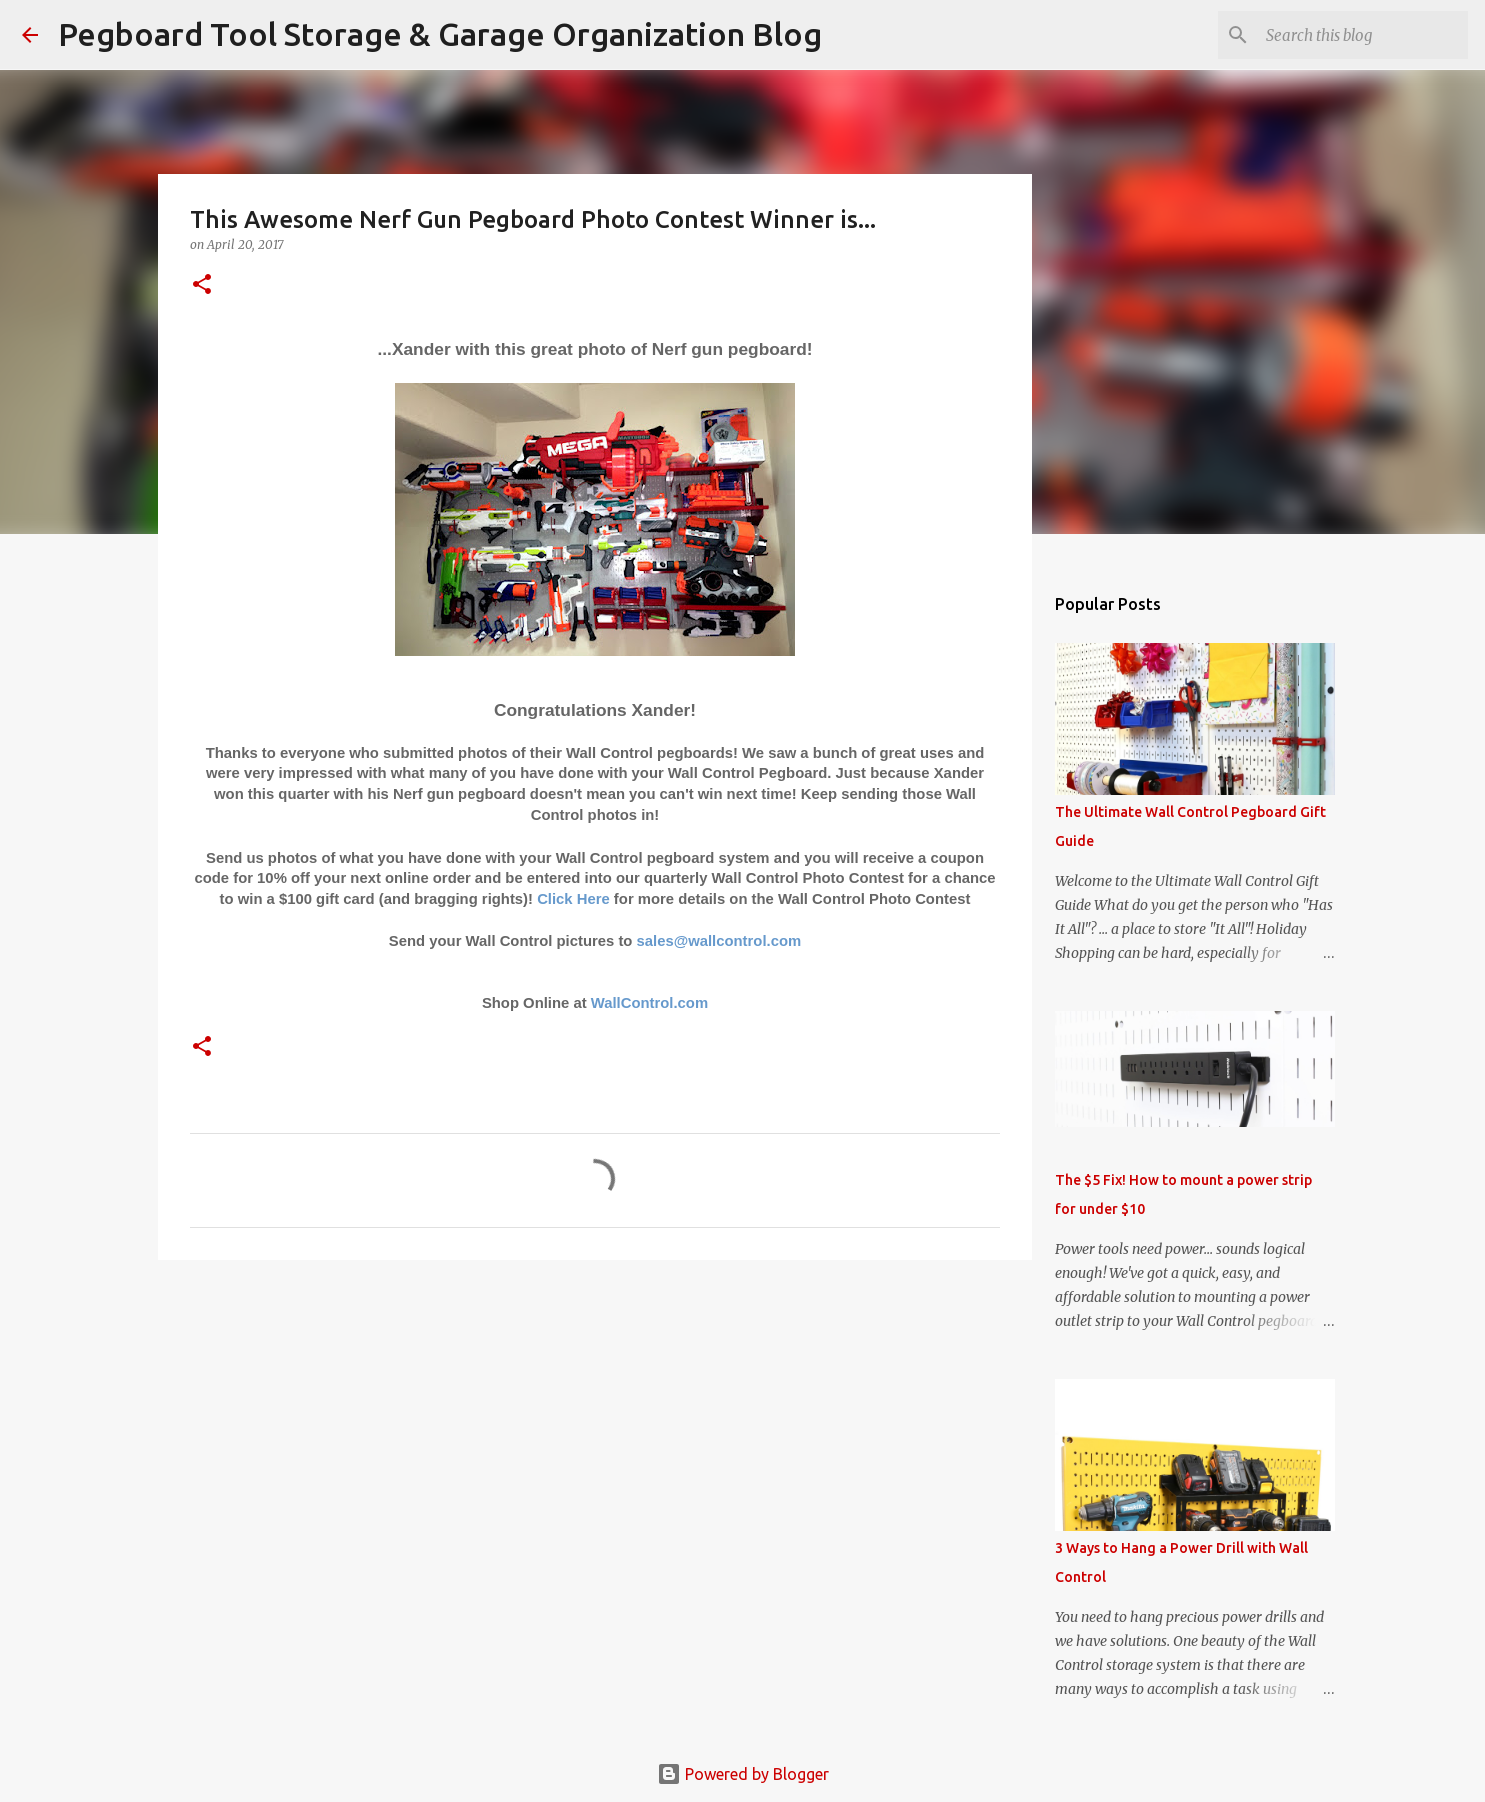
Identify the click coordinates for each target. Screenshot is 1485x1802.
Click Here (573, 899)
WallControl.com (649, 1003)
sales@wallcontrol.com (719, 941)
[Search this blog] (1363, 35)
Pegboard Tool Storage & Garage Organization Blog (440, 34)
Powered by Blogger (743, 1774)
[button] (202, 285)
